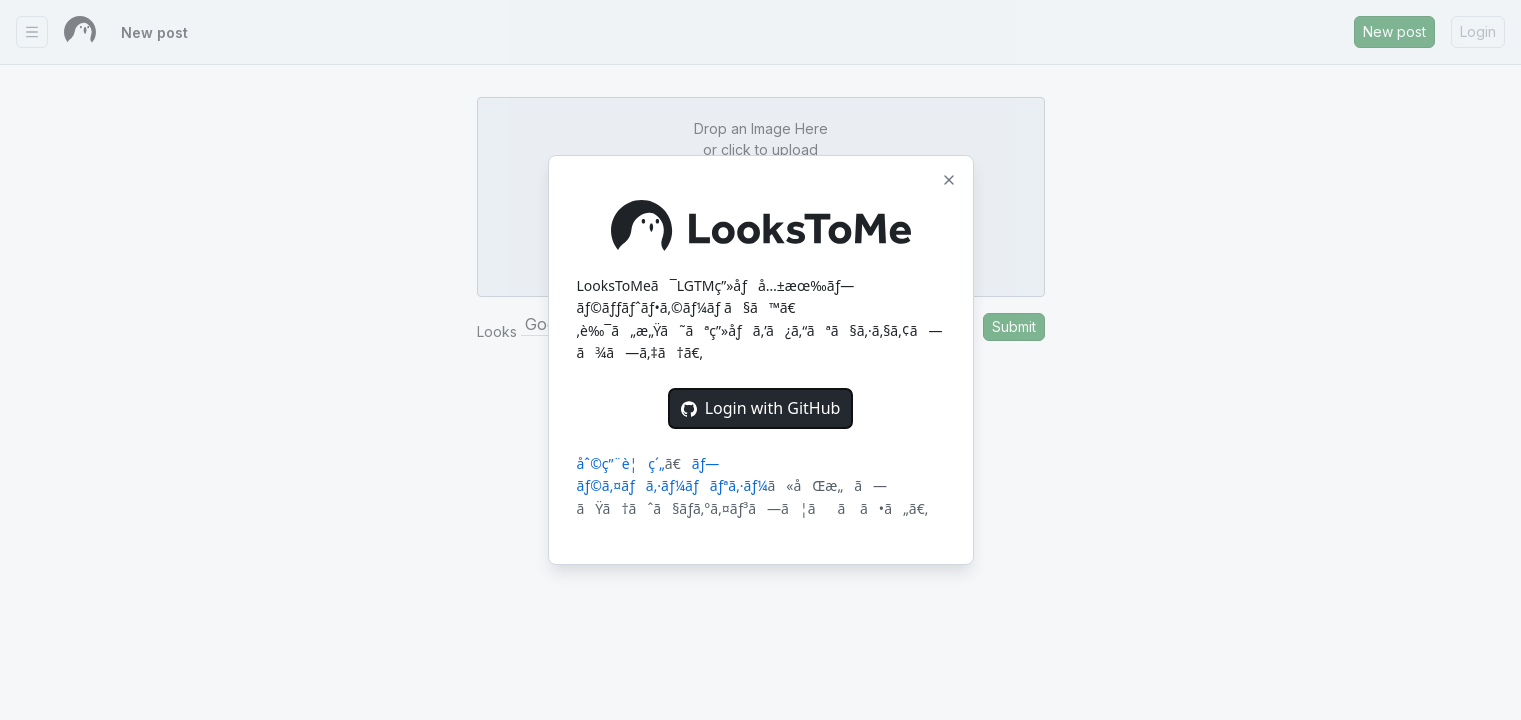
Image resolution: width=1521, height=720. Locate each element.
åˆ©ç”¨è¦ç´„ (621, 463)
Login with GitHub (761, 408)
